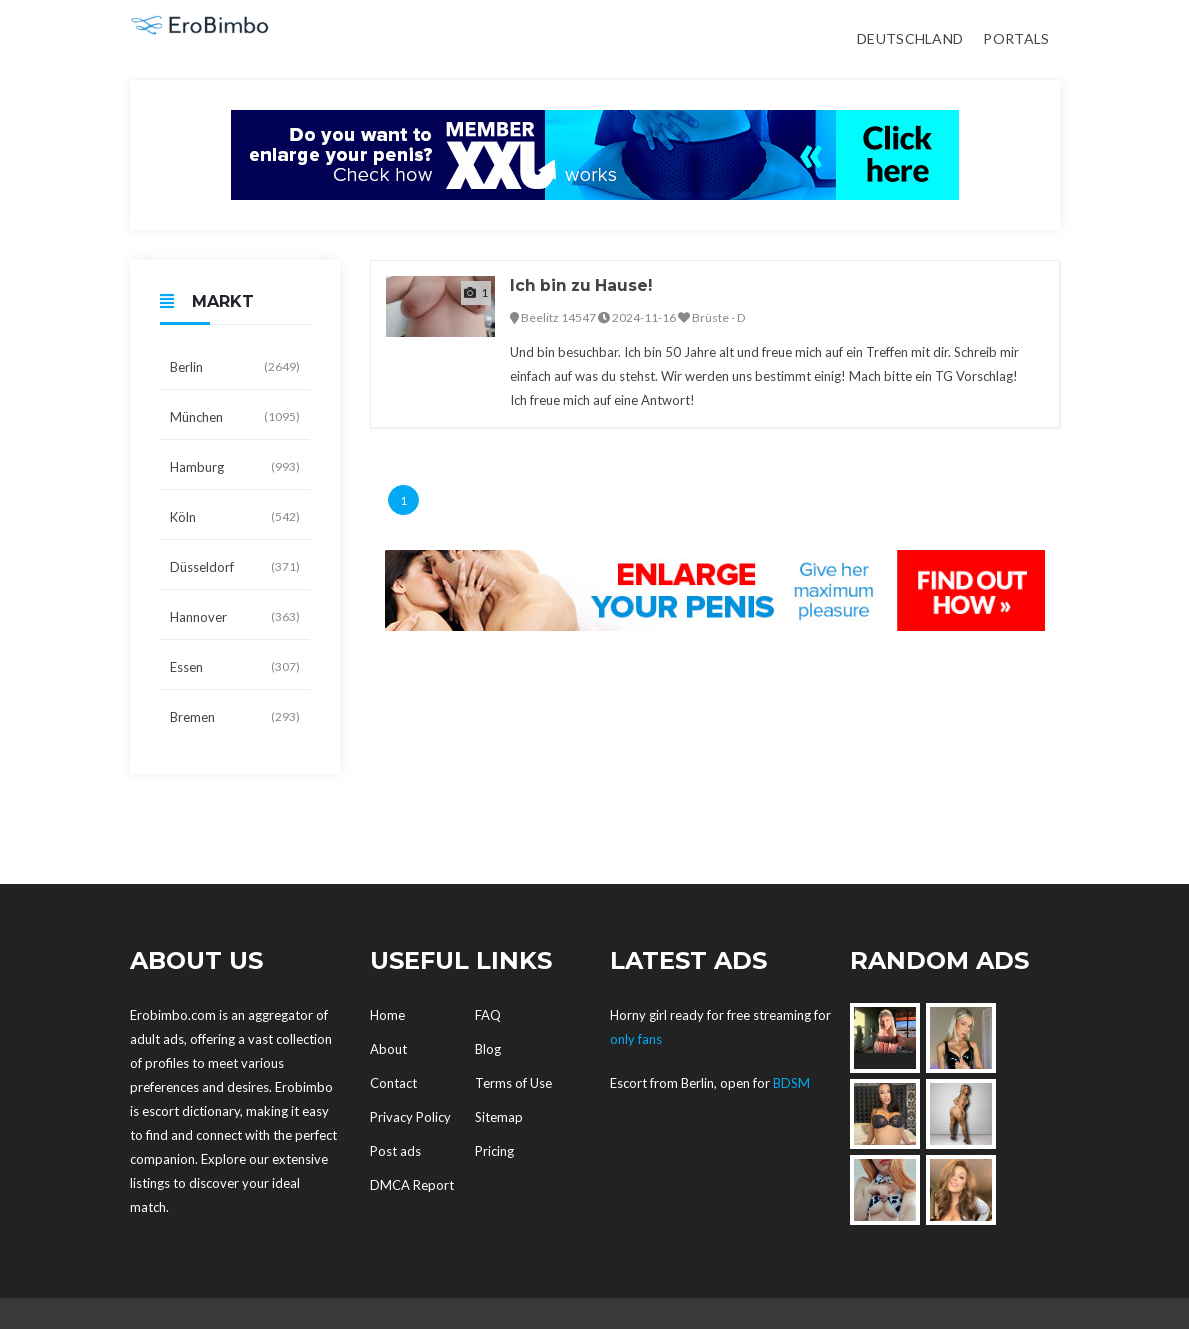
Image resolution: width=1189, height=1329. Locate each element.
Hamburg (235, 467)
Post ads (395, 1151)
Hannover (235, 617)
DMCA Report (412, 1185)
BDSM (791, 1083)
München (235, 417)
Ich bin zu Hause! (583, 285)
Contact (393, 1083)
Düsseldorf (235, 567)
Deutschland (910, 38)
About (388, 1049)
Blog (488, 1049)
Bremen (235, 717)
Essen (235, 667)
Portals (1016, 38)
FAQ (488, 1015)
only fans (636, 1039)
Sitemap (499, 1117)
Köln (235, 517)
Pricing (494, 1151)
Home (387, 1015)
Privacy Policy (410, 1117)
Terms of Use (513, 1083)
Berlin (235, 367)
